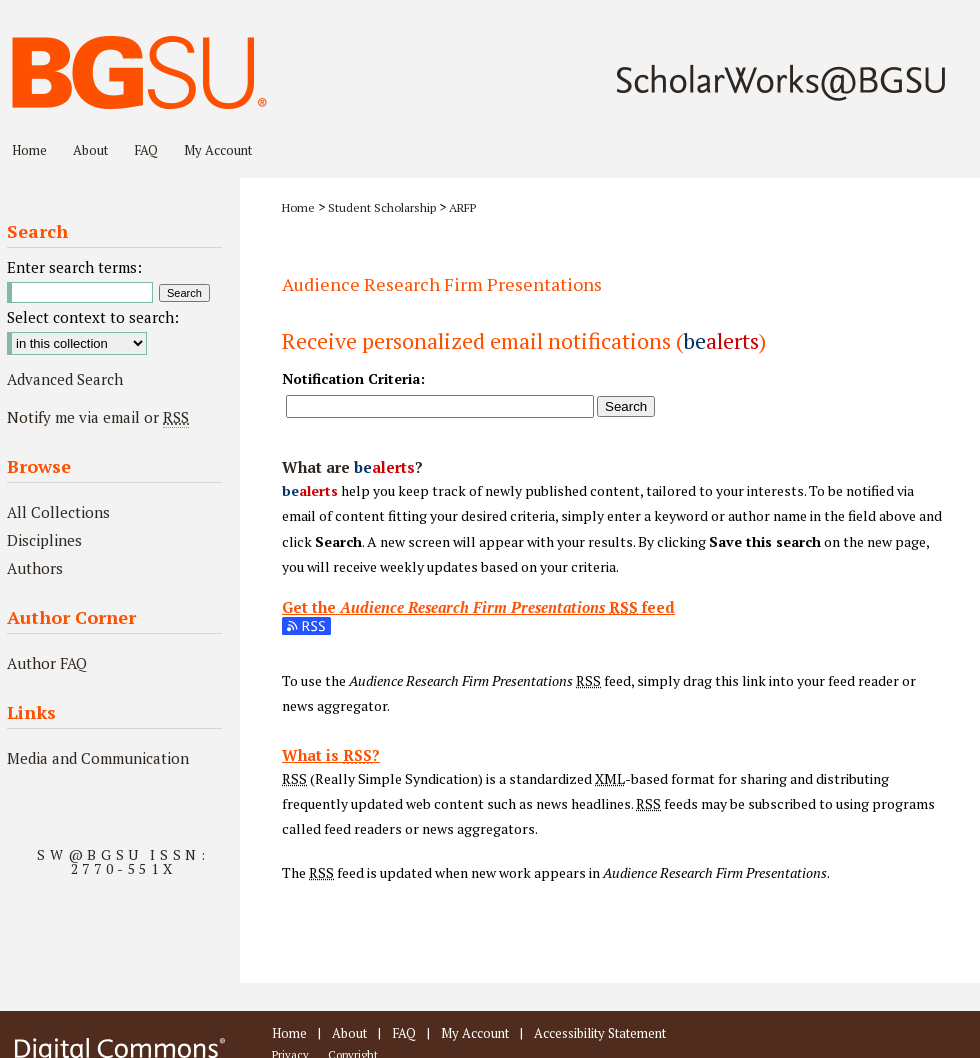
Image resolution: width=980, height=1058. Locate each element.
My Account (475, 1033)
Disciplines (44, 540)
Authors (35, 568)
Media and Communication (98, 758)
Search (626, 406)
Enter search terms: (74, 267)
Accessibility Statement (600, 1033)
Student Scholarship (382, 207)
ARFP (462, 207)
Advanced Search (65, 379)
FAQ (404, 1033)
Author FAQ (47, 663)
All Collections (58, 512)
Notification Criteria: (353, 378)
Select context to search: (93, 317)
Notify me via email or (98, 417)
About (349, 1033)
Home (298, 207)
